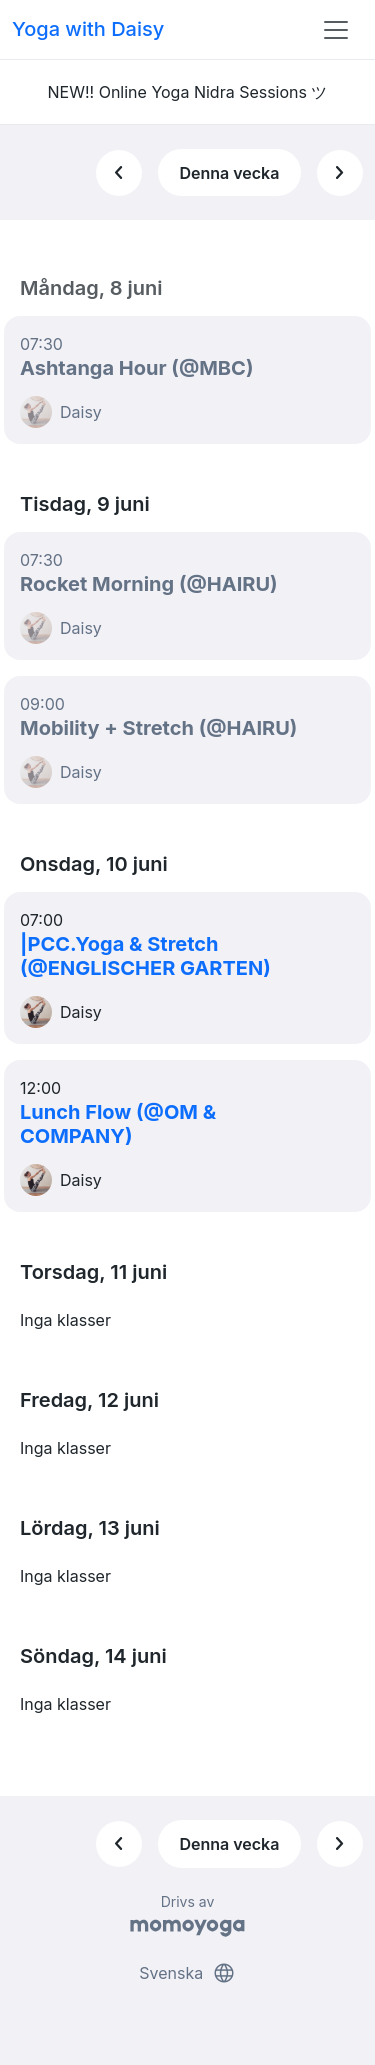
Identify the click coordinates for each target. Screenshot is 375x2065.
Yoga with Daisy (88, 29)
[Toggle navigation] (336, 30)
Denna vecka (229, 173)
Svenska (187, 1973)
